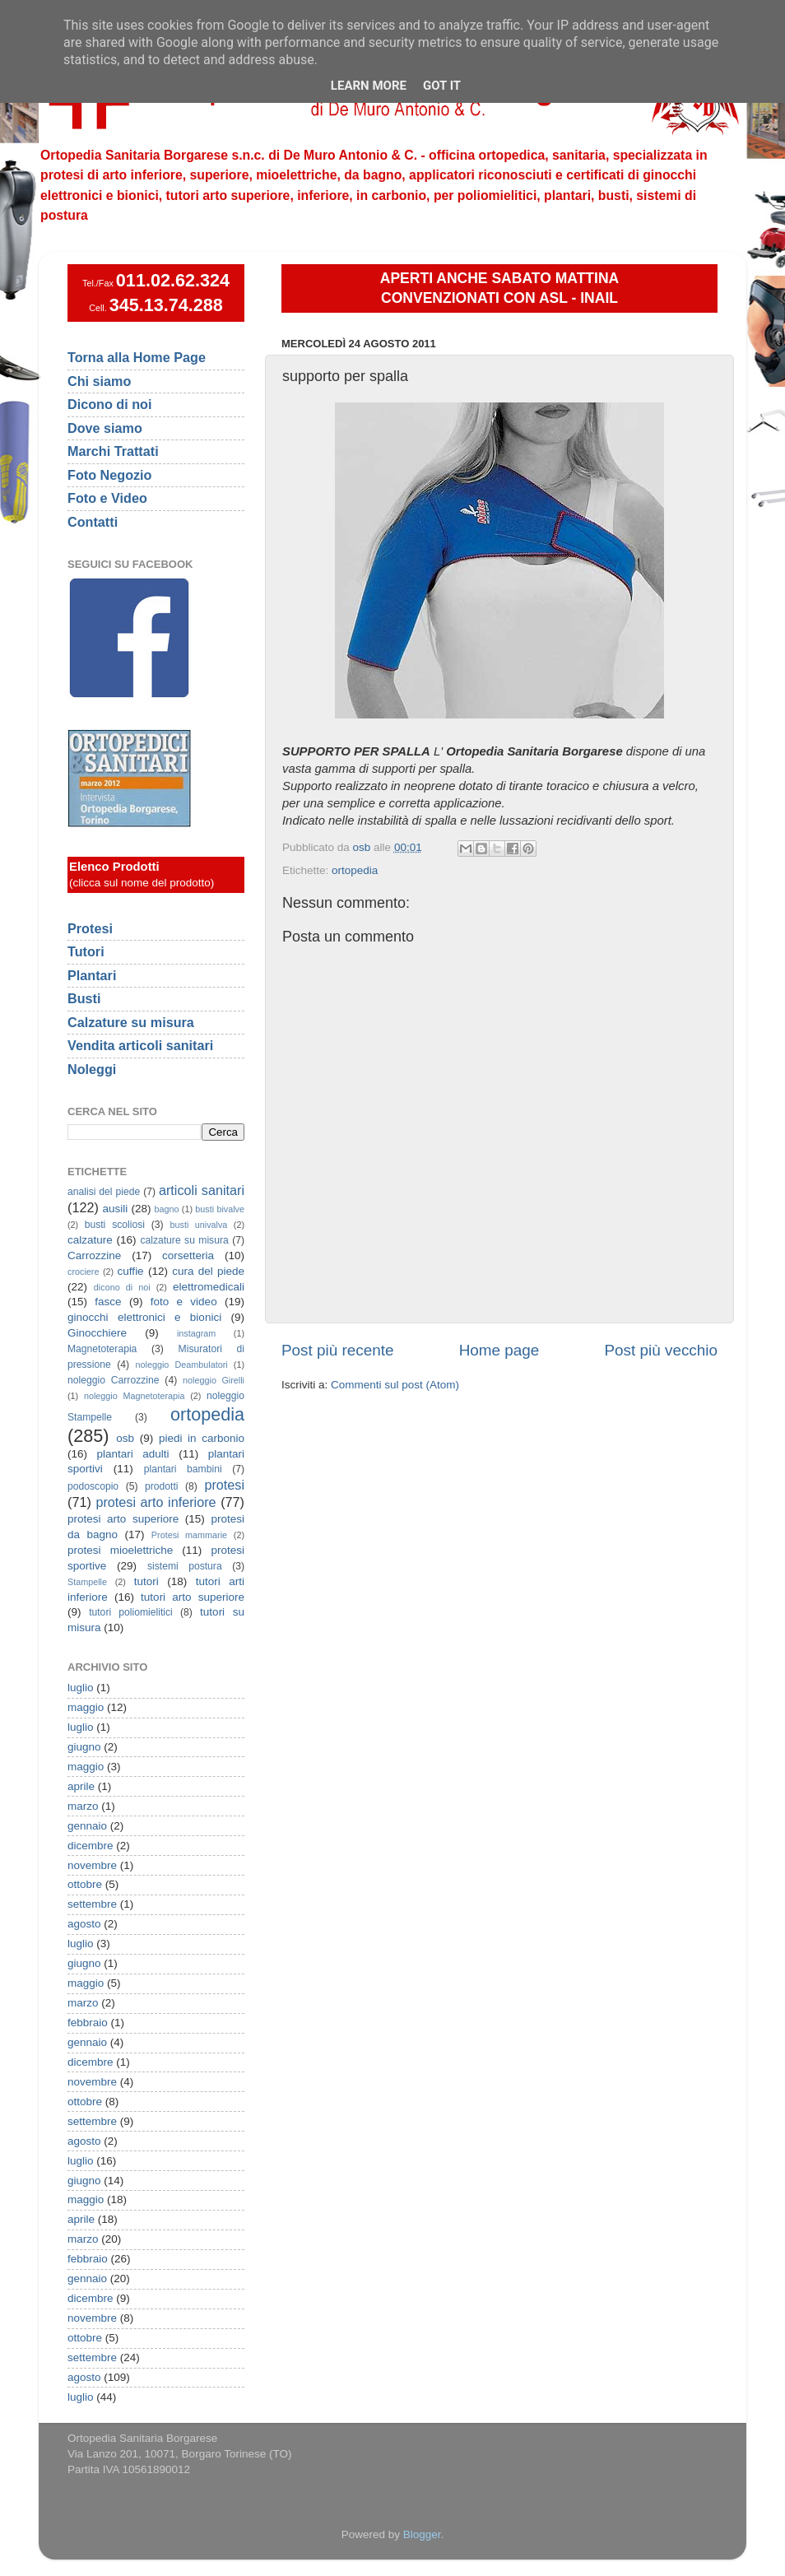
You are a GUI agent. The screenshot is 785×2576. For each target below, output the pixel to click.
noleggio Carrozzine (113, 1380)
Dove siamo (104, 428)
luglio (80, 1687)
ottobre (84, 1884)
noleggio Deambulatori (182, 1364)
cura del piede (208, 1271)
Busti (83, 998)
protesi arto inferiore (155, 1502)
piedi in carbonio (201, 1438)
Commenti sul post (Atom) (395, 1385)
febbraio (87, 2022)
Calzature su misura (130, 1022)
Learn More (368, 85)
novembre (92, 1865)
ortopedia (355, 870)
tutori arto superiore (192, 1597)
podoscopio (92, 1486)
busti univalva (199, 1225)
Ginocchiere (97, 1333)
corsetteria (188, 1255)
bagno (166, 1209)
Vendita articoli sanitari (140, 1045)
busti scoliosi (115, 1224)
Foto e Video (107, 498)
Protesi (90, 928)
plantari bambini (183, 1469)
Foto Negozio (109, 474)
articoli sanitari (201, 1190)
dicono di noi (122, 1287)
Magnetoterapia (102, 1349)
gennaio (87, 1826)
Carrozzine (94, 1255)
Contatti (92, 521)
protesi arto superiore (123, 1519)
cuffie (131, 1271)
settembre (92, 1904)
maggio (85, 1707)
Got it (442, 85)
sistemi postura (184, 1566)
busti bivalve (219, 1209)
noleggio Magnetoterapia (134, 1396)
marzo (83, 1806)
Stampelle (87, 1582)
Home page (499, 1350)
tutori (146, 1581)
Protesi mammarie (189, 1535)
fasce (108, 1301)
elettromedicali (208, 1287)
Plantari (91, 975)
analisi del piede (103, 1191)
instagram (196, 1333)
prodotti (162, 1486)
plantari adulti (133, 1454)
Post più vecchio (661, 1350)
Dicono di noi (109, 404)
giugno (84, 1747)
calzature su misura (184, 1240)
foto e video (184, 1301)
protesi (224, 1484)
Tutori (86, 951)
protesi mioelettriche (120, 1550)
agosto (84, 1924)
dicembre (90, 1845)
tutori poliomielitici (131, 1612)
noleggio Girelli (213, 1380)
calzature (90, 1240)
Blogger (422, 2534)
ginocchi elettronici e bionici (144, 1317)
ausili (115, 1208)
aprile (81, 1786)
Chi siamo (99, 381)
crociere (83, 1271)
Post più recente (337, 1350)
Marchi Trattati (113, 451)
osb (125, 1438)
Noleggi (91, 1069)
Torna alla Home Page (136, 357)
